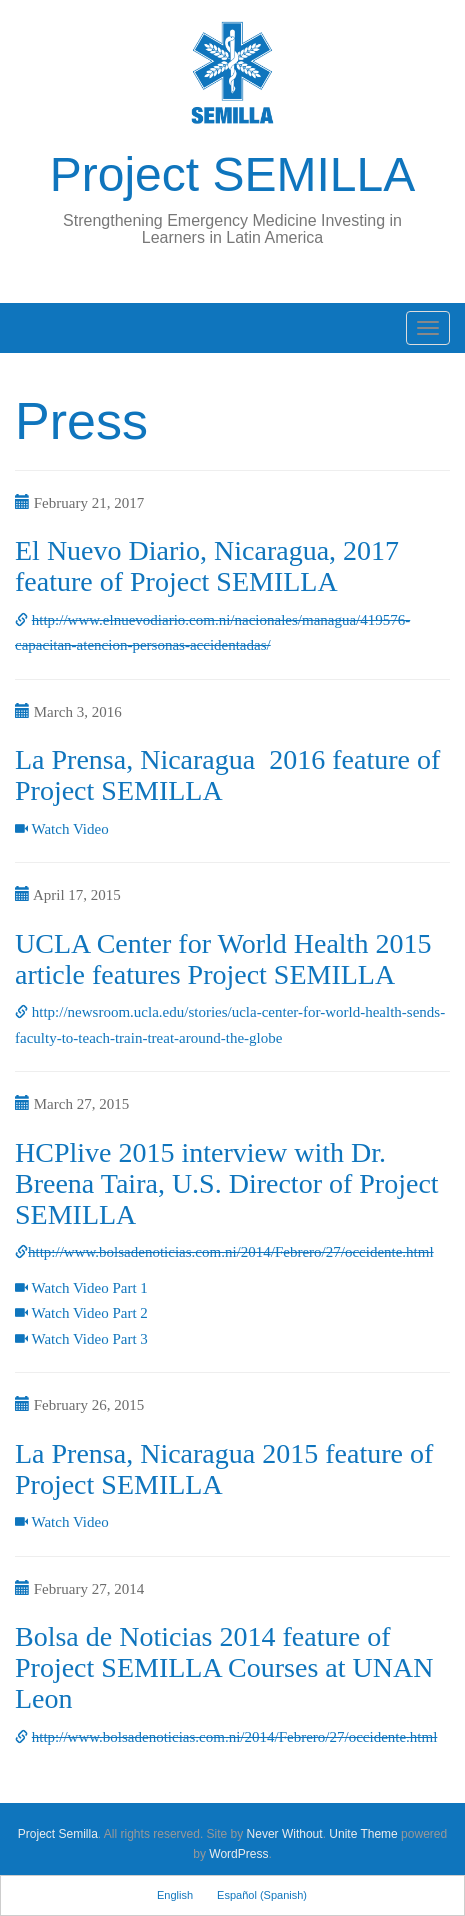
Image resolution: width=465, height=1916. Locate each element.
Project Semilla (58, 1834)
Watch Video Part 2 (89, 1313)
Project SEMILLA (232, 174)
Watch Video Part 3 (89, 1339)
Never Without (285, 1834)
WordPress (238, 1854)
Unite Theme (363, 1834)
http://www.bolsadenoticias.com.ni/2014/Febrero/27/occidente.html (231, 1252)
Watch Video (69, 829)
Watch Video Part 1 (89, 1288)
